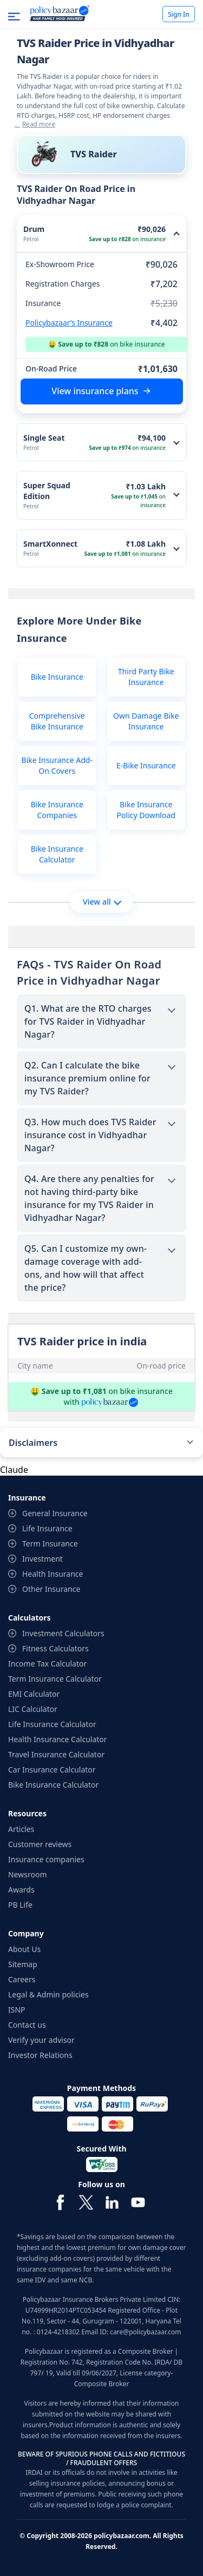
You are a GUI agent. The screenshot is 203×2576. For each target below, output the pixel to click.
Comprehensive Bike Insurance (57, 721)
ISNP (16, 2009)
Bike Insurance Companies (57, 809)
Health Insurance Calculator (57, 1739)
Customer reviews (39, 1844)
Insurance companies (46, 1859)
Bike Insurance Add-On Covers (57, 765)
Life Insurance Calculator (52, 1724)
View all (102, 902)
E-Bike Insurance (145, 765)
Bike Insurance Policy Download (146, 809)
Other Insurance (51, 1589)
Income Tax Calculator (47, 1663)
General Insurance (55, 1513)
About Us (24, 1949)
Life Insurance (47, 1528)
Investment (42, 1558)
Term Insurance (50, 1543)
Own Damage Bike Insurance (146, 721)
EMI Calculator (34, 1694)
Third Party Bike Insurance (146, 676)
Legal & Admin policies (48, 1994)
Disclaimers (33, 1443)
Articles (21, 1829)
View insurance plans (94, 391)
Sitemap (22, 1964)
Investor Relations (40, 2055)
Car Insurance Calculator (52, 1769)
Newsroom (27, 1874)
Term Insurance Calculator (55, 1679)
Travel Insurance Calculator (56, 1754)
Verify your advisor (41, 2040)
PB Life (20, 1905)
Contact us (27, 2025)
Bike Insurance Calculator (57, 854)
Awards (21, 1889)
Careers (21, 1979)
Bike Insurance (57, 677)
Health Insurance (52, 1574)
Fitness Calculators (55, 1648)
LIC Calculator (32, 1709)
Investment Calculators (63, 1633)
